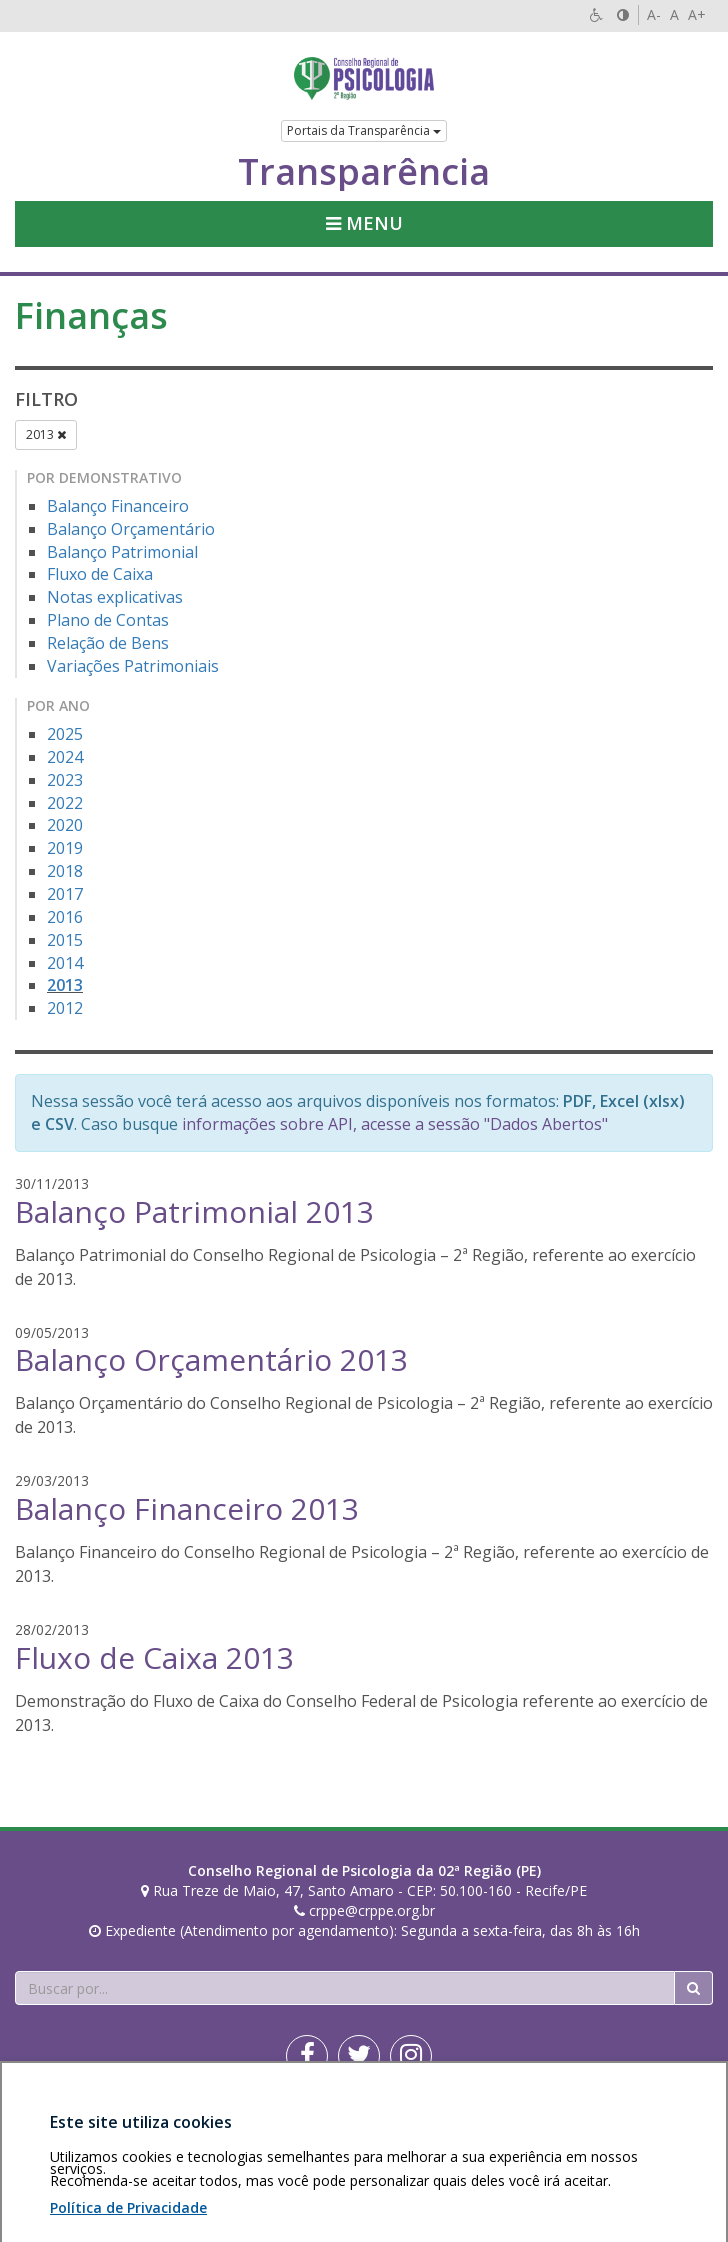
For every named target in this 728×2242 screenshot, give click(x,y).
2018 (65, 871)
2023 (65, 780)
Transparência (364, 172)
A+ (697, 14)
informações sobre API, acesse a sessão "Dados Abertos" (395, 1124)
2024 (65, 757)
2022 (65, 803)
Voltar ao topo (666, 2126)
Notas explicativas (115, 597)
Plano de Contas (108, 620)
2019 (65, 848)
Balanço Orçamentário (131, 529)
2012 (65, 1008)
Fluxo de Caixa (100, 574)
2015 (65, 940)
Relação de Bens (108, 643)
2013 (46, 434)
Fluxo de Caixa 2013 (154, 1657)
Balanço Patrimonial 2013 (194, 1211)
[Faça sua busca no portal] (345, 1988)
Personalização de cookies (101, 2146)
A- (654, 14)
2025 (65, 734)
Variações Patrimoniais (133, 666)
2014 (65, 963)
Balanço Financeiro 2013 (187, 1508)
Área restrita (63, 2126)
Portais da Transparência (364, 130)
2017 (65, 894)
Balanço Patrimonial (122, 552)
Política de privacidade (184, 2126)
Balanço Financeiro (118, 506)
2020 (65, 825)
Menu (364, 223)
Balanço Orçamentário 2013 (211, 1359)
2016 (65, 917)
